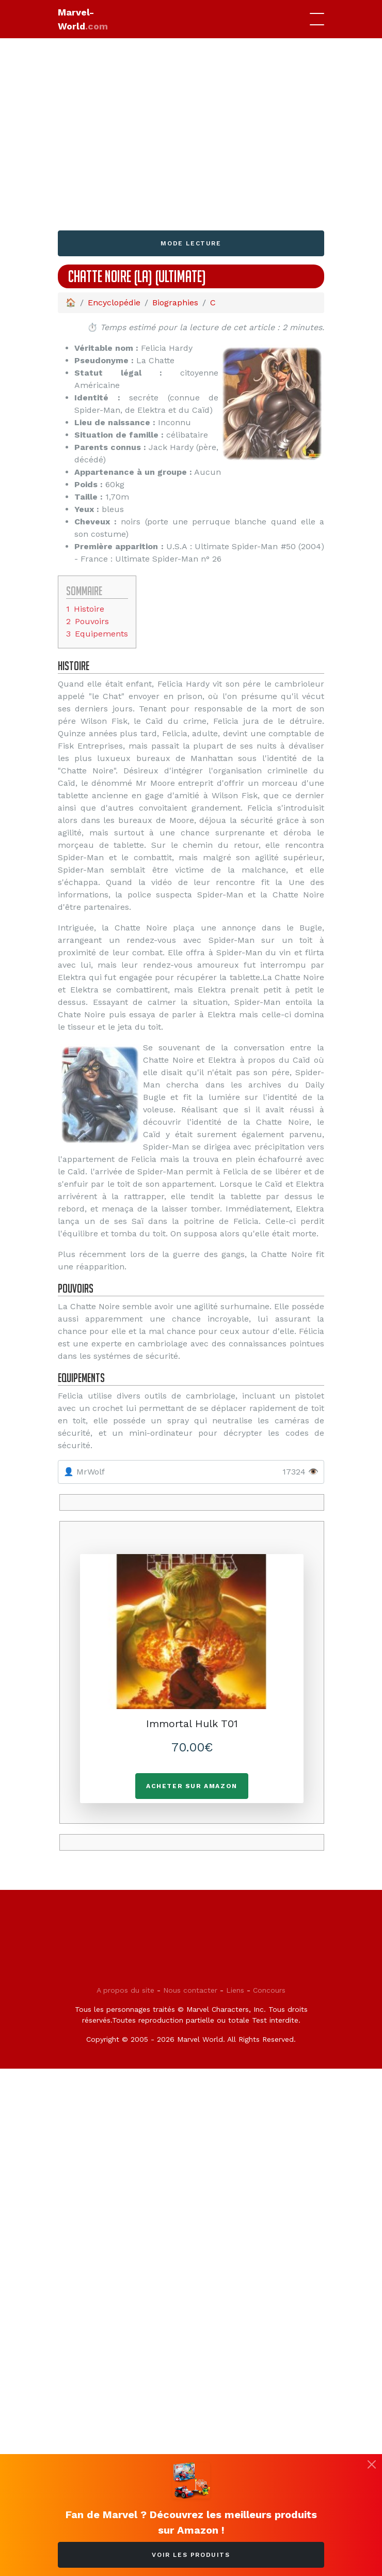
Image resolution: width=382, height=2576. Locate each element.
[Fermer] (371, 2464)
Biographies (175, 302)
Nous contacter (190, 1990)
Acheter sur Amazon (191, 1786)
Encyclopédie (114, 302)
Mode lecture (191, 243)
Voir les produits (191, 2554)
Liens (235, 1990)
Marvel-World (83, 19)
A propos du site (125, 1990)
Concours (269, 1990)
